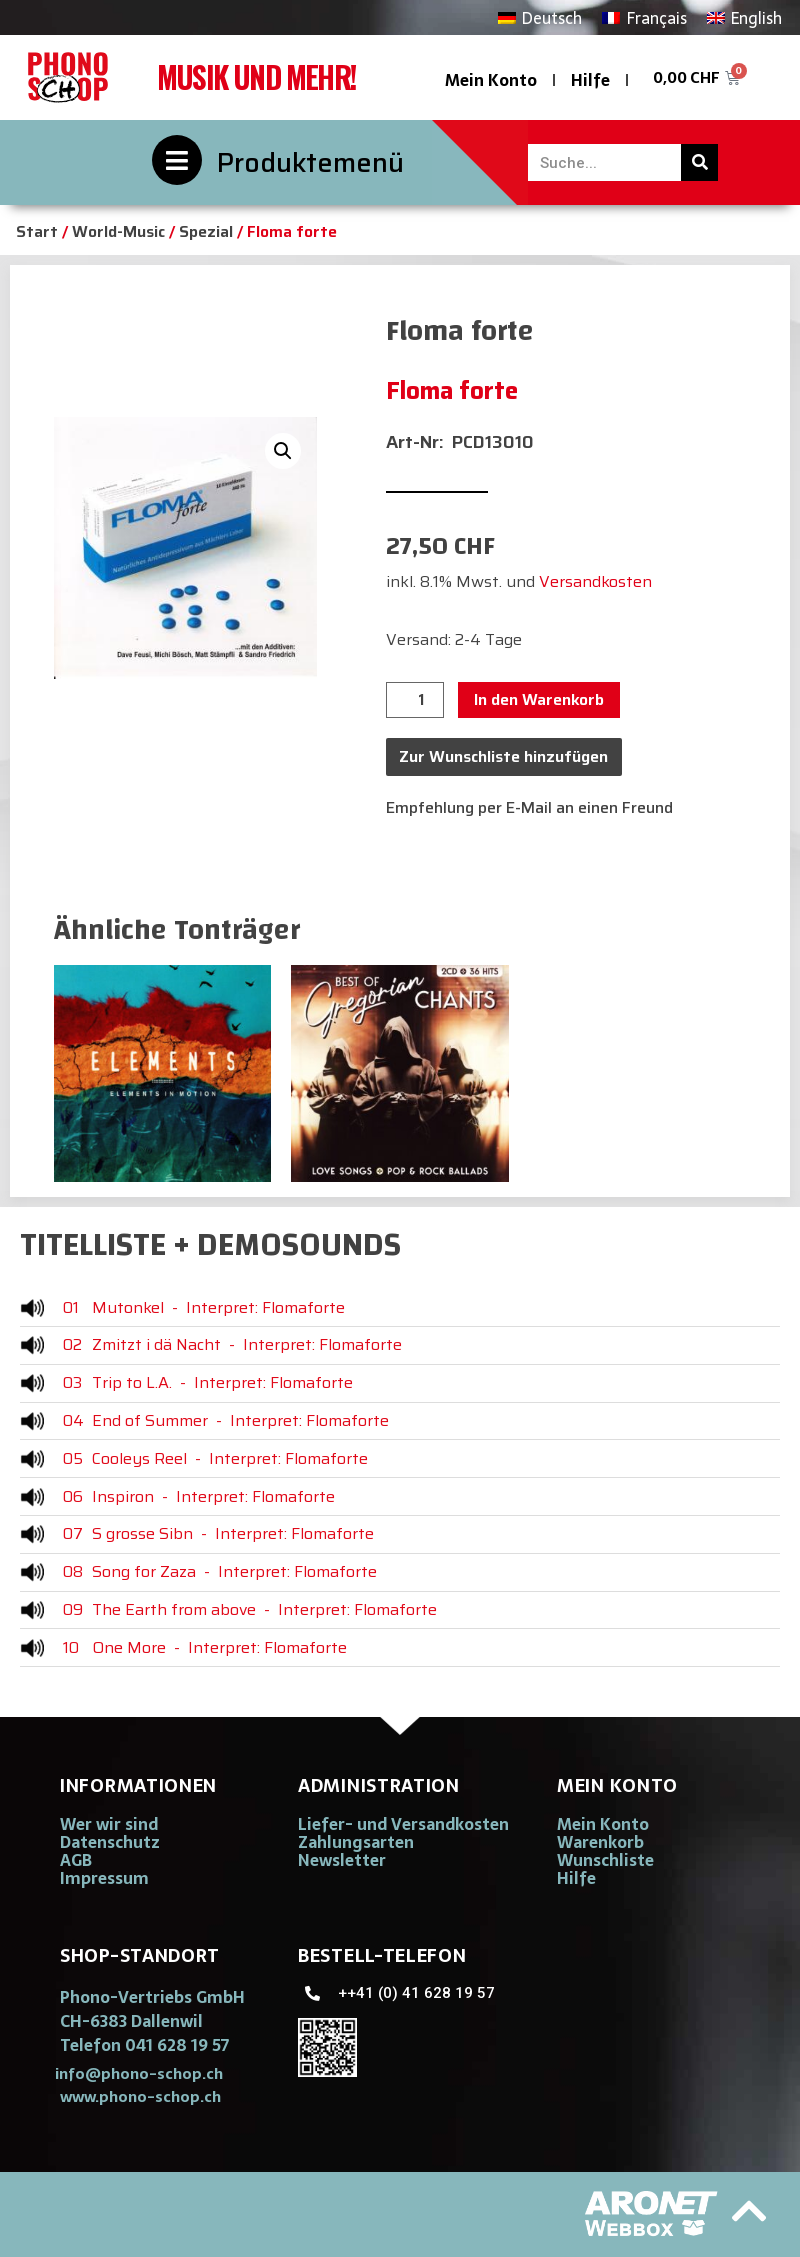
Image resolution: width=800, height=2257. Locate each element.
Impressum (104, 1878)
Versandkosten (595, 581)
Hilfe (590, 80)
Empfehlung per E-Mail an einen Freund (529, 807)
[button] (283, 451)
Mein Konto (491, 80)
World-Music (118, 231)
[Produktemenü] (177, 160)
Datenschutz (110, 1842)
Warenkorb (600, 1842)
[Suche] (699, 162)
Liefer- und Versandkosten (403, 1824)
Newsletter (342, 1860)
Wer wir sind (109, 1824)
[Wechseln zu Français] (644, 17)
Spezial (206, 231)
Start (37, 231)
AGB (76, 1860)
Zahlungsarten (356, 1842)
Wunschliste (605, 1860)
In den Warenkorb (539, 699)
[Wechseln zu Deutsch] (540, 17)
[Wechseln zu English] (744, 17)
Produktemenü (310, 162)
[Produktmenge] (415, 700)
